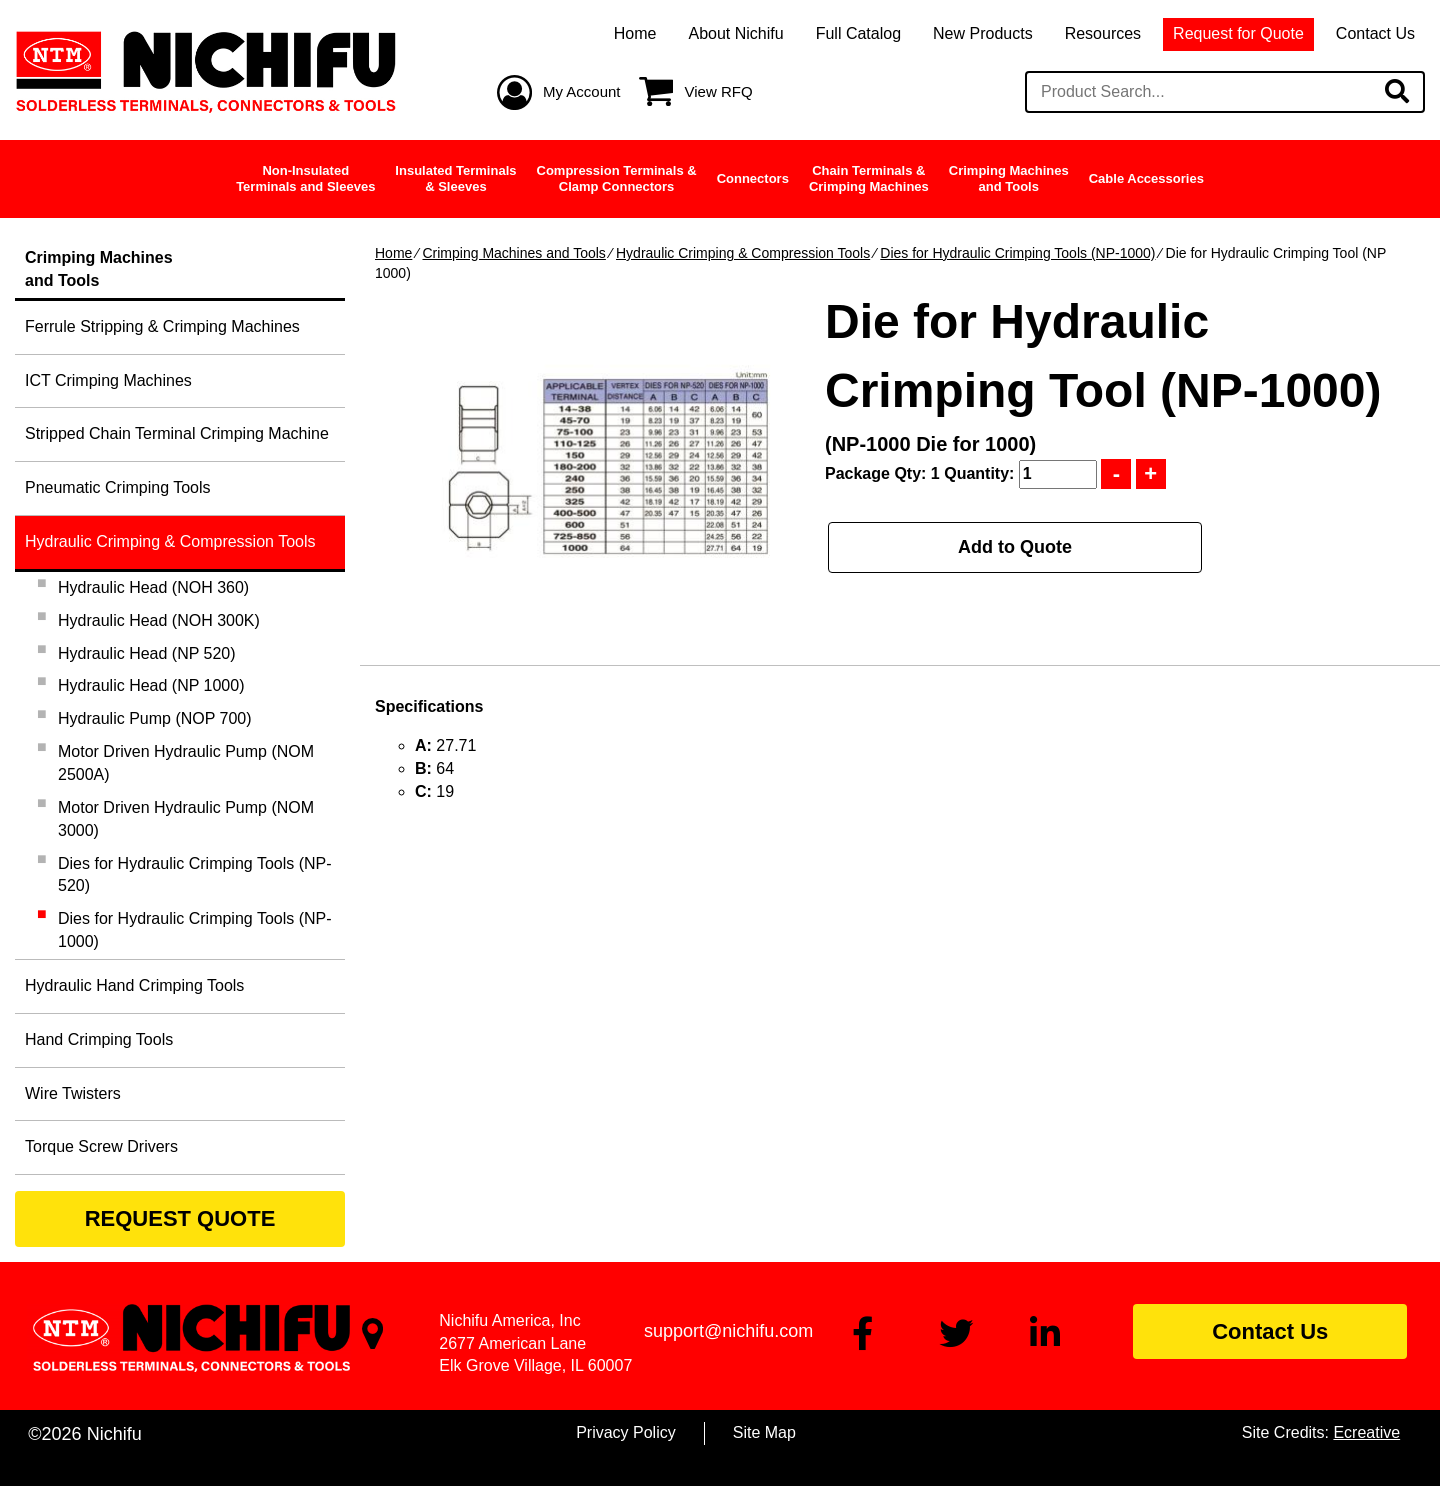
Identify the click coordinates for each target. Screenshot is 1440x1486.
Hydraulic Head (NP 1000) (151, 685)
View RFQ (719, 91)
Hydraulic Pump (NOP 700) (155, 718)
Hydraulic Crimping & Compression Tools (743, 253)
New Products (983, 33)
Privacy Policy (626, 1432)
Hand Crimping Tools (99, 1039)
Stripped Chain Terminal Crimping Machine (177, 433)
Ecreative (1366, 1432)
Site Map (764, 1432)
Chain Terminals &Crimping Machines (869, 178)
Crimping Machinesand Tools (1009, 178)
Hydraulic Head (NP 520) (147, 653)
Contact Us (1375, 33)
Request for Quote (1238, 33)
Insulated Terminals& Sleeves (455, 178)
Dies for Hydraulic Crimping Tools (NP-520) (195, 875)
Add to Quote (1015, 547)
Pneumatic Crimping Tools (118, 487)
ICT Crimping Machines (108, 380)
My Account (582, 91)
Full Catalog (858, 33)
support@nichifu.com (728, 1331)
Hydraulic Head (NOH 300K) (159, 620)
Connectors (753, 178)
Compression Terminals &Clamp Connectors (617, 178)
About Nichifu (735, 33)
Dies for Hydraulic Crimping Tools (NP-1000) (1017, 253)
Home (635, 33)
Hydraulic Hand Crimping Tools (134, 985)
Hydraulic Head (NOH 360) (153, 587)
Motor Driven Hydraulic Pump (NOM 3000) (186, 819)
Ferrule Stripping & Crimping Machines (162, 326)
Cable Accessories (1146, 178)
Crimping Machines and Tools (513, 253)
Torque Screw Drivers (101, 1146)
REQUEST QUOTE (180, 1218)
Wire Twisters (73, 1093)
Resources (1103, 33)
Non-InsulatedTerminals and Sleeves (305, 178)
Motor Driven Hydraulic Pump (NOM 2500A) (186, 763)
